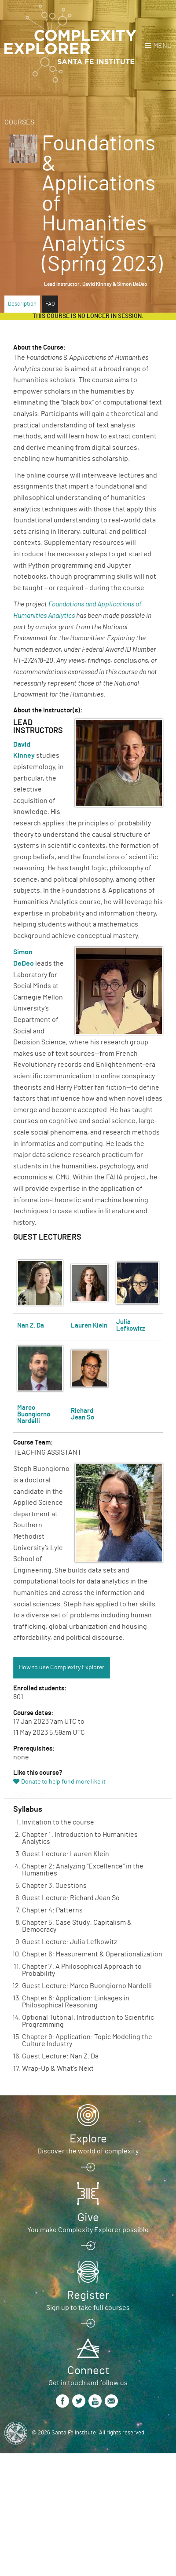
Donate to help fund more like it (63, 1782)
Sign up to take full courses (88, 2307)
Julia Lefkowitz (130, 1325)
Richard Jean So (82, 1414)
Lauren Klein (89, 1325)
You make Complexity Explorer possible (88, 2229)
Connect (88, 2370)
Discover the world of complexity (88, 2151)
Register (88, 2295)
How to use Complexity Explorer (61, 1667)
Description (22, 304)
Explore (88, 2139)
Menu (162, 45)
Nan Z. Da (30, 1325)
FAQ (50, 304)
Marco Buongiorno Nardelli (33, 1414)
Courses (19, 122)
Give (88, 2217)
